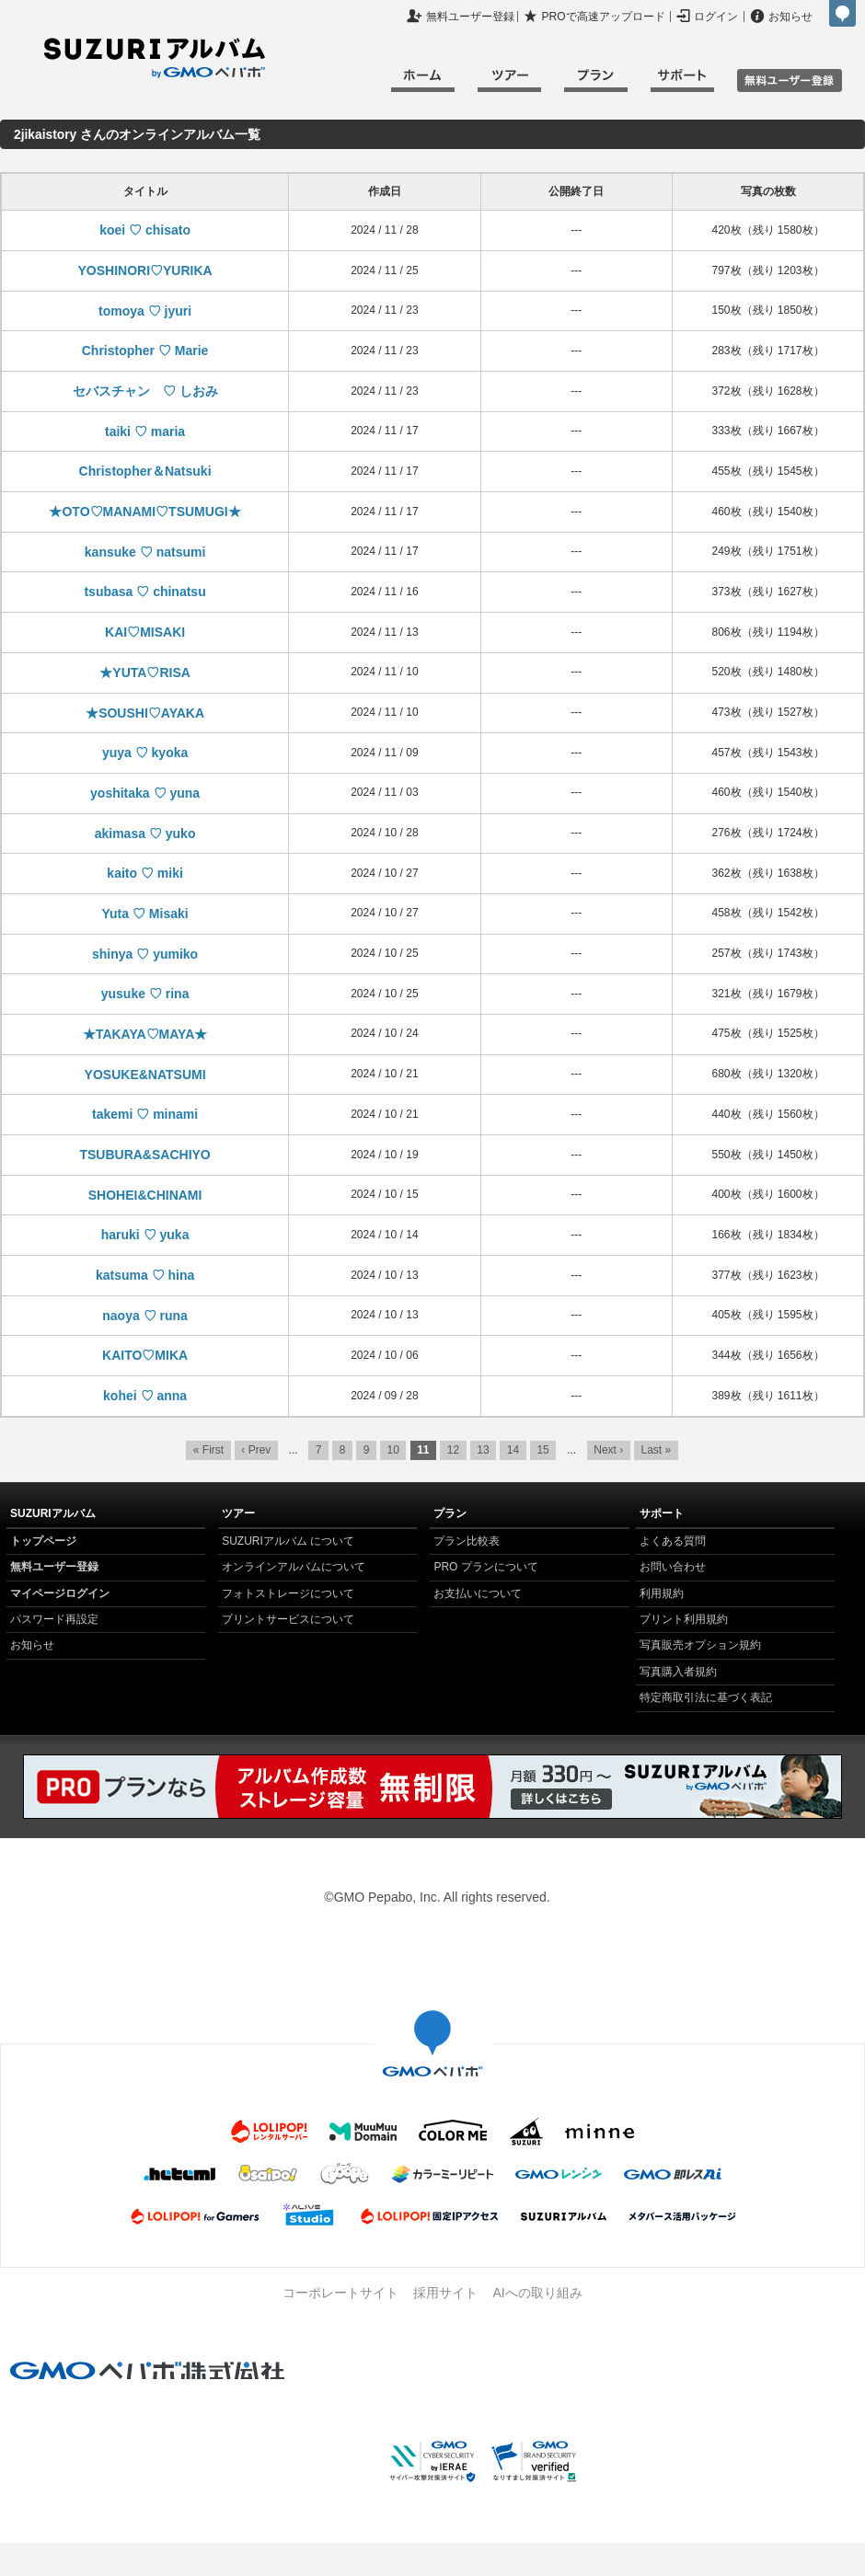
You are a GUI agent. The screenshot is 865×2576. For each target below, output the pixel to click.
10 (393, 1449)
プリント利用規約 (684, 1619)
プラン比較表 (466, 1541)
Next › (608, 1449)
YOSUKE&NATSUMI (145, 1074)
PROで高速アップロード (603, 16)
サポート (682, 83)
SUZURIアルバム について (288, 1541)
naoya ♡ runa (145, 1315)
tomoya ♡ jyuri (144, 311)
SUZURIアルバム (154, 58)
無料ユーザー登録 (470, 16)
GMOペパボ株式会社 (842, 13)
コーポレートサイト (340, 2292)
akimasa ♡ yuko (145, 833)
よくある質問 (673, 1541)
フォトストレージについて (288, 1593)
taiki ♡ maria (145, 431)
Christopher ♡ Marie (145, 350)
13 (483, 1449)
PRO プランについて (485, 1566)
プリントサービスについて (288, 1619)
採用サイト (445, 2292)
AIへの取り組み (537, 2292)
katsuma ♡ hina (145, 1275)
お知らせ (790, 16)
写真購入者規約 (678, 1671)
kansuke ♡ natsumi (145, 552)
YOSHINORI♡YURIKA (144, 270)
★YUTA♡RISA (144, 672)
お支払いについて (477, 1593)
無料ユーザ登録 (789, 80)
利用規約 (662, 1593)
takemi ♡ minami (145, 1114)
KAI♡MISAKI (145, 632)
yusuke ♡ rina (145, 993)
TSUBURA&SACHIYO (144, 1154)
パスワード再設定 (54, 1619)
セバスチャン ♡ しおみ (145, 391)
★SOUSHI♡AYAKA (145, 713)
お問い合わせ (673, 1566)
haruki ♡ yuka (145, 1234)
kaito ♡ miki (144, 873)
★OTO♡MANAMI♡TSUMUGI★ (144, 511)
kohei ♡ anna (145, 1395)
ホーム (423, 83)
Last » (655, 1449)
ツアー (509, 83)
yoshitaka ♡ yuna (145, 793)
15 (542, 1449)
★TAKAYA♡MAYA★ (145, 1034)
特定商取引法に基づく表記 (706, 1697)
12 (453, 1449)
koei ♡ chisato (144, 230)
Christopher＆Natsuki (145, 471)
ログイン (716, 16)
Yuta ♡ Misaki (145, 913)
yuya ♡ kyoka (145, 752)
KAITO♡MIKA (145, 1355)
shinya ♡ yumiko (145, 954)
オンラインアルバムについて (293, 1566)
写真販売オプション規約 (700, 1645)
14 (513, 1449)
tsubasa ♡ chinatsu (144, 591)
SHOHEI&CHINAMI (145, 1195)
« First (208, 1449)
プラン (596, 83)
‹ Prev (256, 1449)
